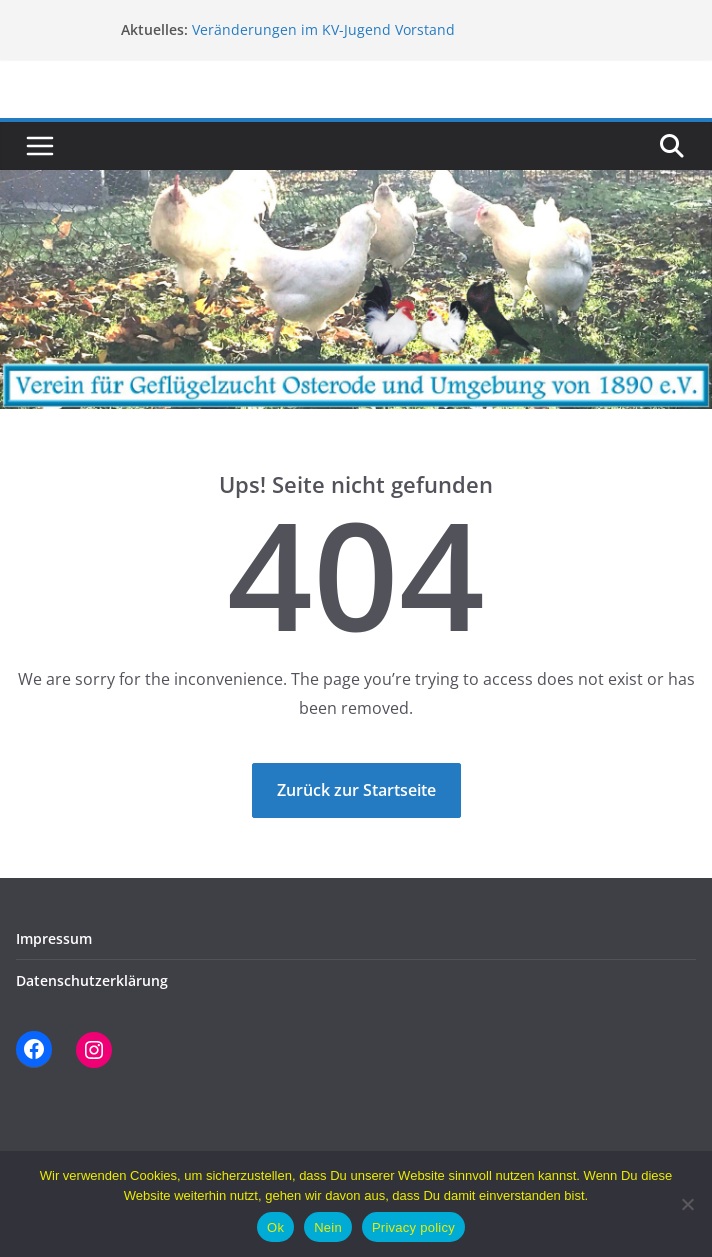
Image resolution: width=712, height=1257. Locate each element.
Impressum (54, 938)
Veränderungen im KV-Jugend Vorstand (323, 29)
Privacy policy (413, 1227)
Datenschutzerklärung (92, 980)
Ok (275, 1227)
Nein (328, 1227)
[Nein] (687, 1204)
